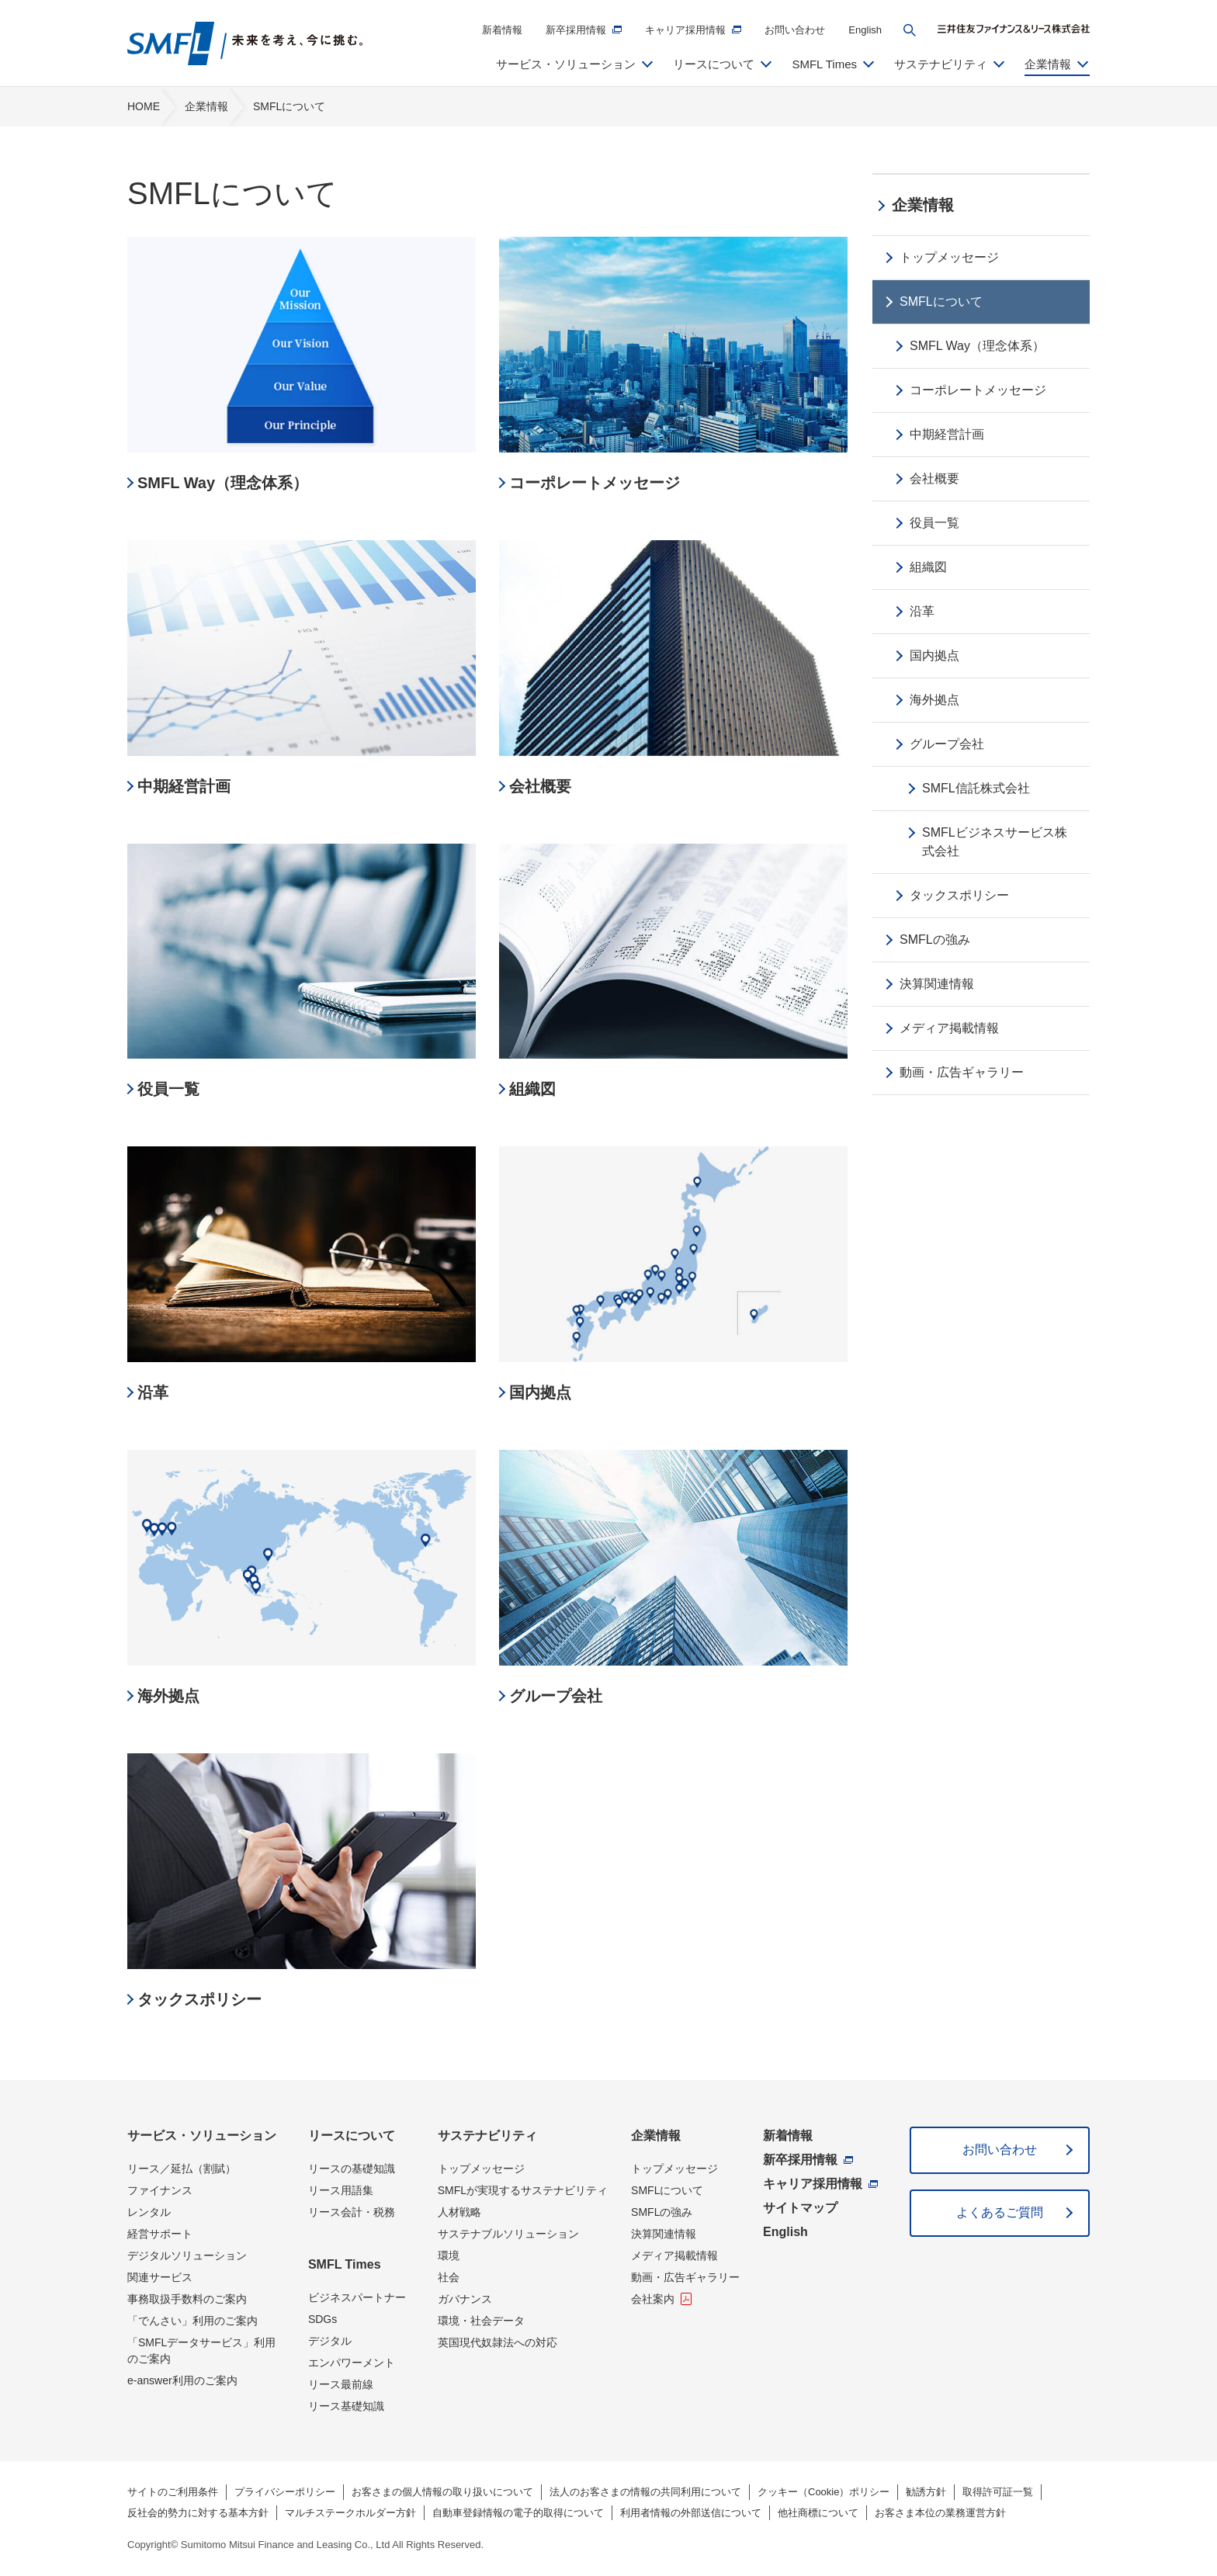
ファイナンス (159, 2190)
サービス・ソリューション (201, 2135)
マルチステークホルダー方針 (350, 2513)
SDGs (322, 2319)
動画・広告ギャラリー (685, 2277)
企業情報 (656, 2135)
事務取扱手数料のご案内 (187, 2299)
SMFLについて (667, 2190)
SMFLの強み (661, 2212)
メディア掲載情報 (674, 2255)
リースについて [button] (713, 64)
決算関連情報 (663, 2234)
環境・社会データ (481, 2320)
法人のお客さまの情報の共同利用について (645, 2492)
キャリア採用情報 (685, 30)
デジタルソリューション (187, 2255)
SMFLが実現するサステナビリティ (523, 2190)
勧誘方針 (926, 2492)
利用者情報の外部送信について (690, 2513)
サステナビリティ (487, 2135)
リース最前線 (340, 2384)
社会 (448, 2277)
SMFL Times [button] (824, 64)
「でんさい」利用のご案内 (192, 2320)
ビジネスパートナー (357, 2297)
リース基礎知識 (346, 2406)
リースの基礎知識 (351, 2168)
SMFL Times (344, 2264)
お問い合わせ (795, 30)
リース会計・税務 (351, 2212)
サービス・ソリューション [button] (566, 64)
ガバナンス (465, 2299)
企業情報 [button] (1048, 64)
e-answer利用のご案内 (182, 2380)
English (865, 30)
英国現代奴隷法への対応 (497, 2342)
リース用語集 (340, 2190)
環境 (448, 2255)
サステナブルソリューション (508, 2234)
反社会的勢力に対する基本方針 (198, 2513)
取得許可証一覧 (997, 2492)
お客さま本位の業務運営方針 (940, 2513)
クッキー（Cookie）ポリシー (823, 2492)
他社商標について (818, 2513)
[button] (909, 30)
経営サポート (159, 2234)
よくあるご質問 (999, 2212)
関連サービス (159, 2277)
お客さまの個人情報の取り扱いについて (442, 2492)
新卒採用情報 (576, 30)
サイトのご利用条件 (172, 2492)
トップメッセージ (481, 2168)
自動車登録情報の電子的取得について (518, 2513)
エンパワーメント (351, 2362)
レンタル (149, 2212)
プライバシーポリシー (284, 2492)
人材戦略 (459, 2212)
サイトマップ (800, 2207)
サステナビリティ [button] (940, 64)
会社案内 (652, 2299)
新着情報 (502, 30)
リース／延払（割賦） (181, 2168)
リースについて (351, 2135)
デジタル (330, 2341)
